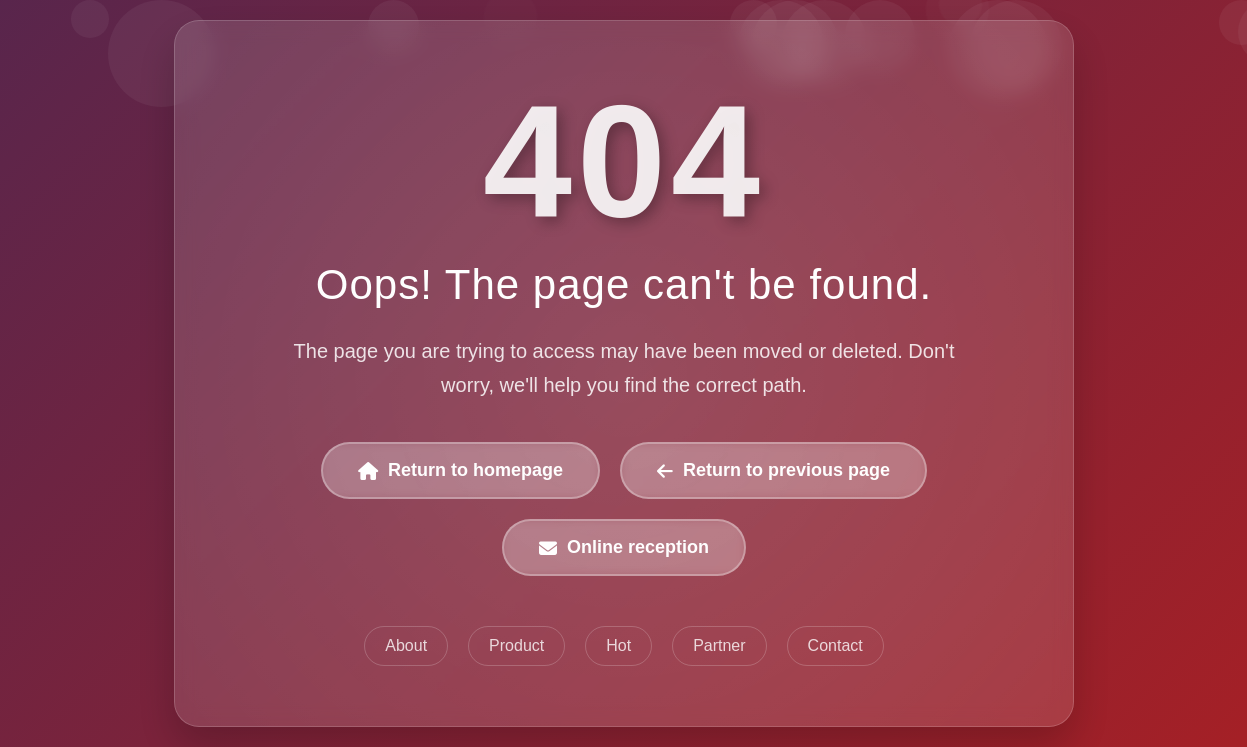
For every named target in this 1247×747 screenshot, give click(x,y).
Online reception (624, 547)
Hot (618, 645)
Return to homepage (460, 470)
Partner (719, 645)
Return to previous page (772, 470)
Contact (834, 645)
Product (516, 645)
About (406, 645)
